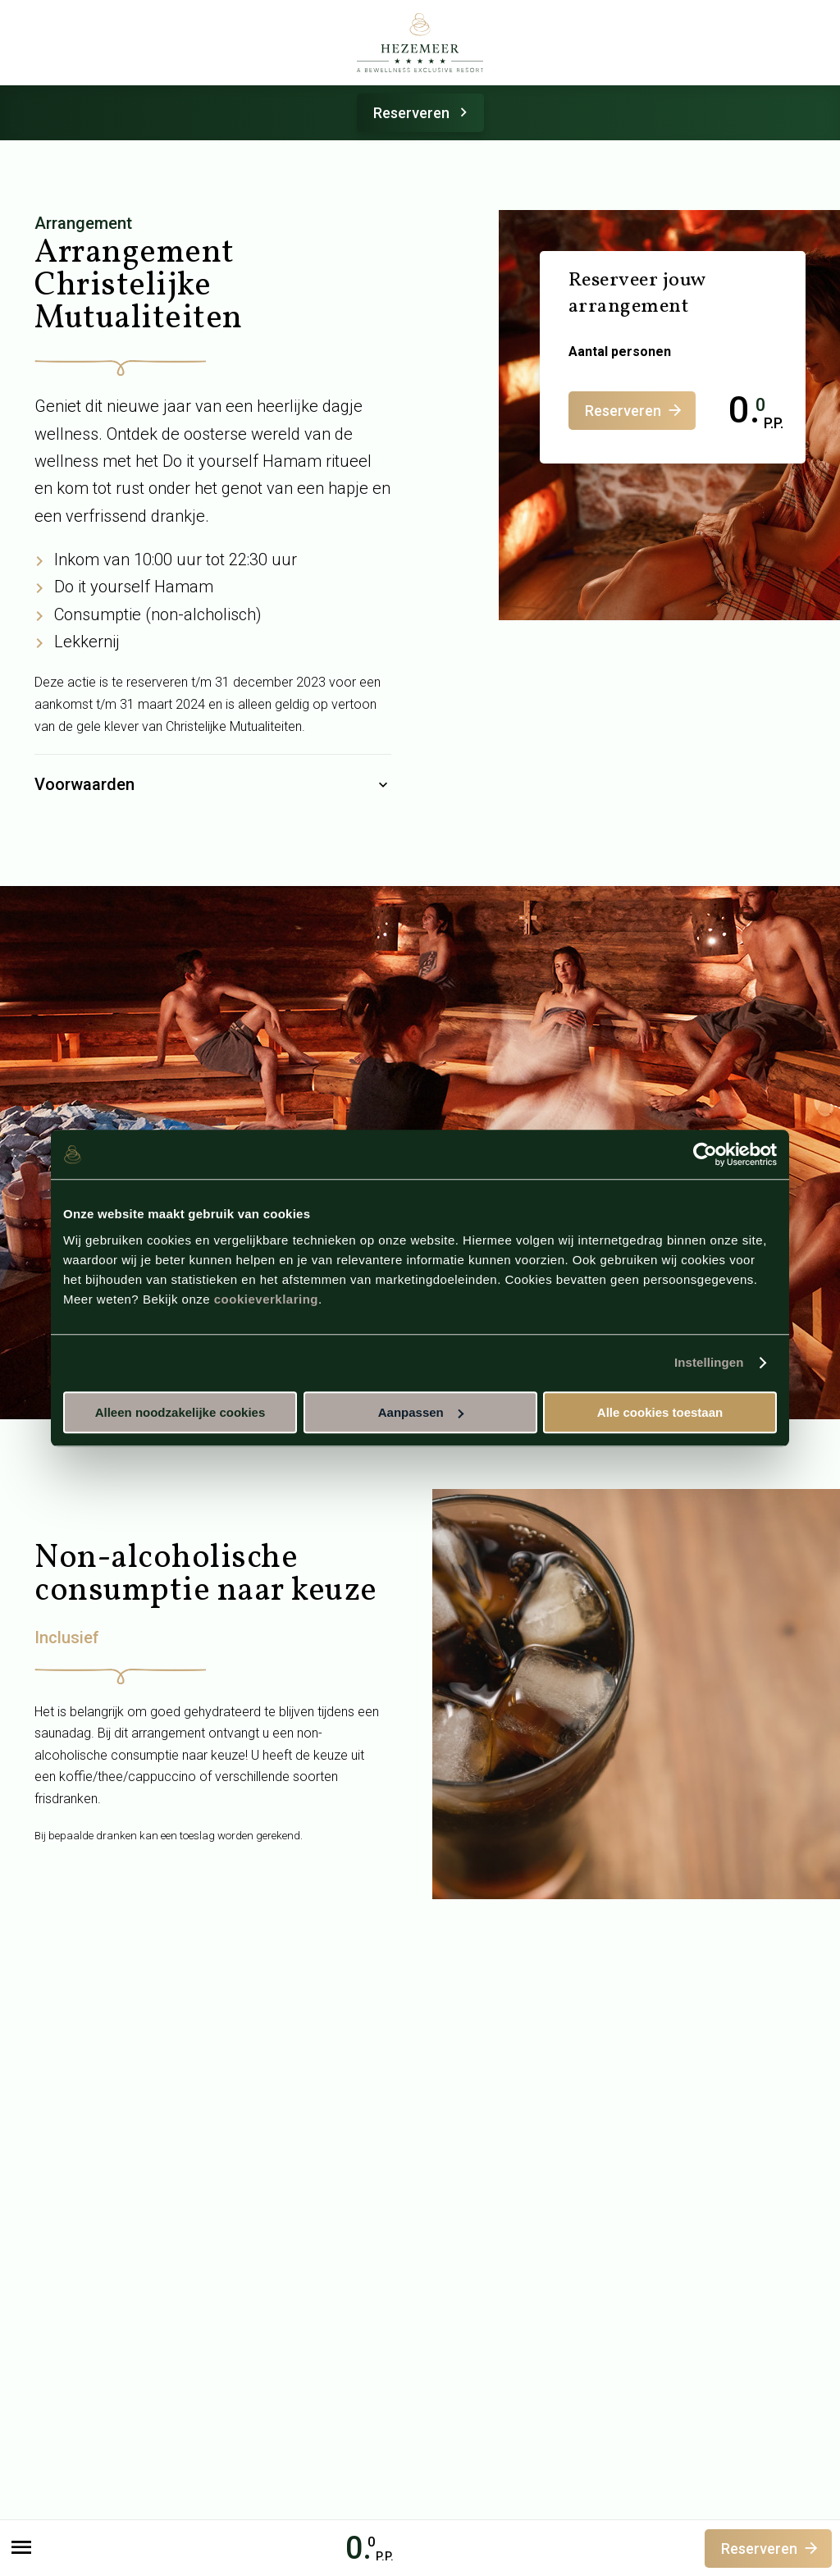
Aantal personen (619, 352)
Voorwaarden (212, 785)
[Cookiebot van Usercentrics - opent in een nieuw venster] (705, 1154)
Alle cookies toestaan (660, 1412)
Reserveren (422, 112)
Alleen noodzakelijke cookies (180, 1412)
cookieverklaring (266, 1299)
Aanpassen (420, 1412)
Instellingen (709, 1362)
